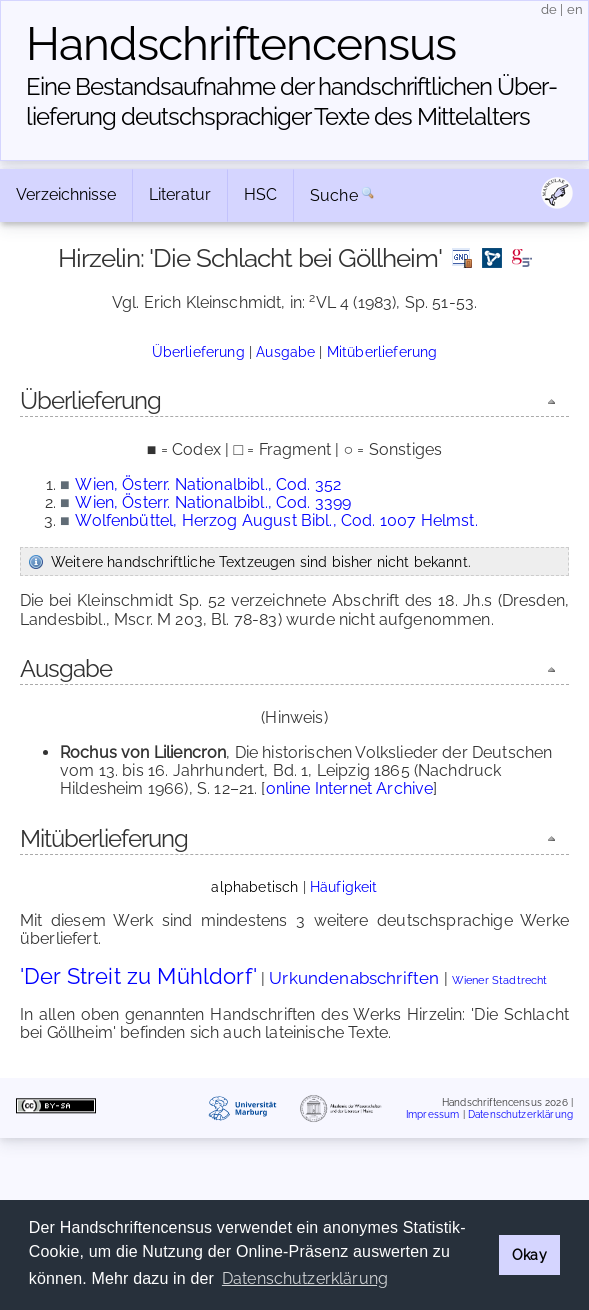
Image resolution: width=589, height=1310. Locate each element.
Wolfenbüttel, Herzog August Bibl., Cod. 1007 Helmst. (276, 520)
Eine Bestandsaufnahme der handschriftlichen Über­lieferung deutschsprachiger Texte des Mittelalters (292, 101)
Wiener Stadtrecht (500, 980)
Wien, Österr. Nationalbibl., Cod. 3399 (213, 502)
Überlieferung (198, 351)
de (549, 9)
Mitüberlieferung (382, 351)
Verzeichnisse (66, 194)
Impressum (432, 1113)
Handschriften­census (241, 44)
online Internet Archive (350, 788)
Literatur (180, 194)
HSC (260, 194)
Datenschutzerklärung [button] (305, 1278)
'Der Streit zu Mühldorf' (138, 976)
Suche (334, 195)
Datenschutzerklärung (520, 1113)
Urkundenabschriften (354, 978)
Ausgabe (285, 351)
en (575, 9)
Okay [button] (529, 1254)
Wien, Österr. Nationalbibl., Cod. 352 (208, 484)
